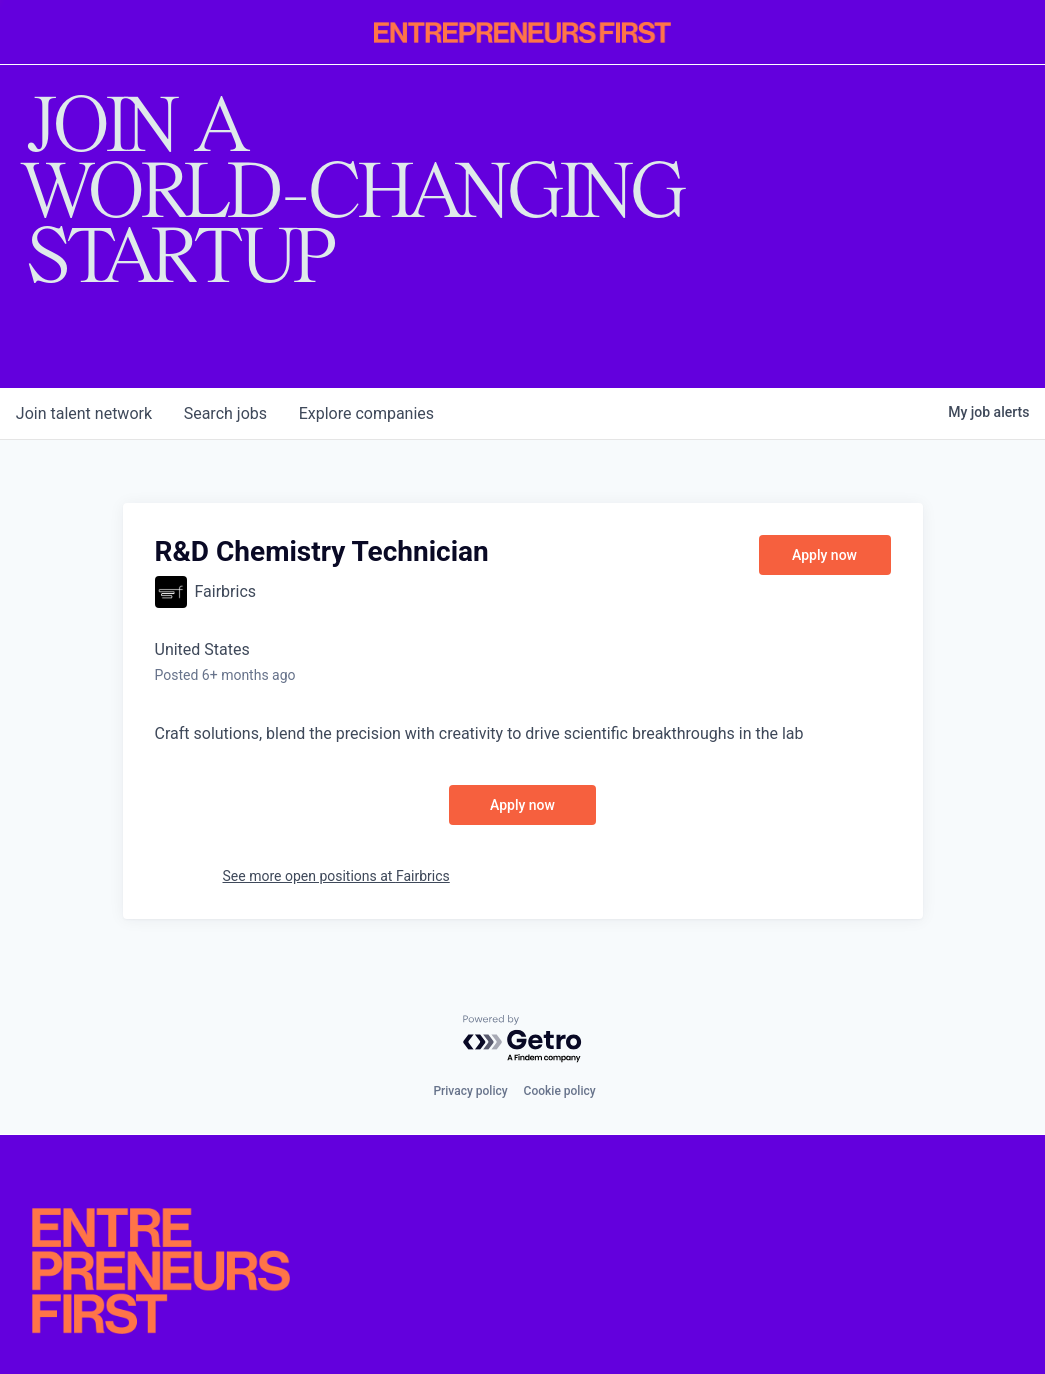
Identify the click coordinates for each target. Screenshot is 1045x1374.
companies (367, 413)
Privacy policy (470, 1091)
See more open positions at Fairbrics (336, 876)
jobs (225, 413)
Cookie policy (560, 1091)
